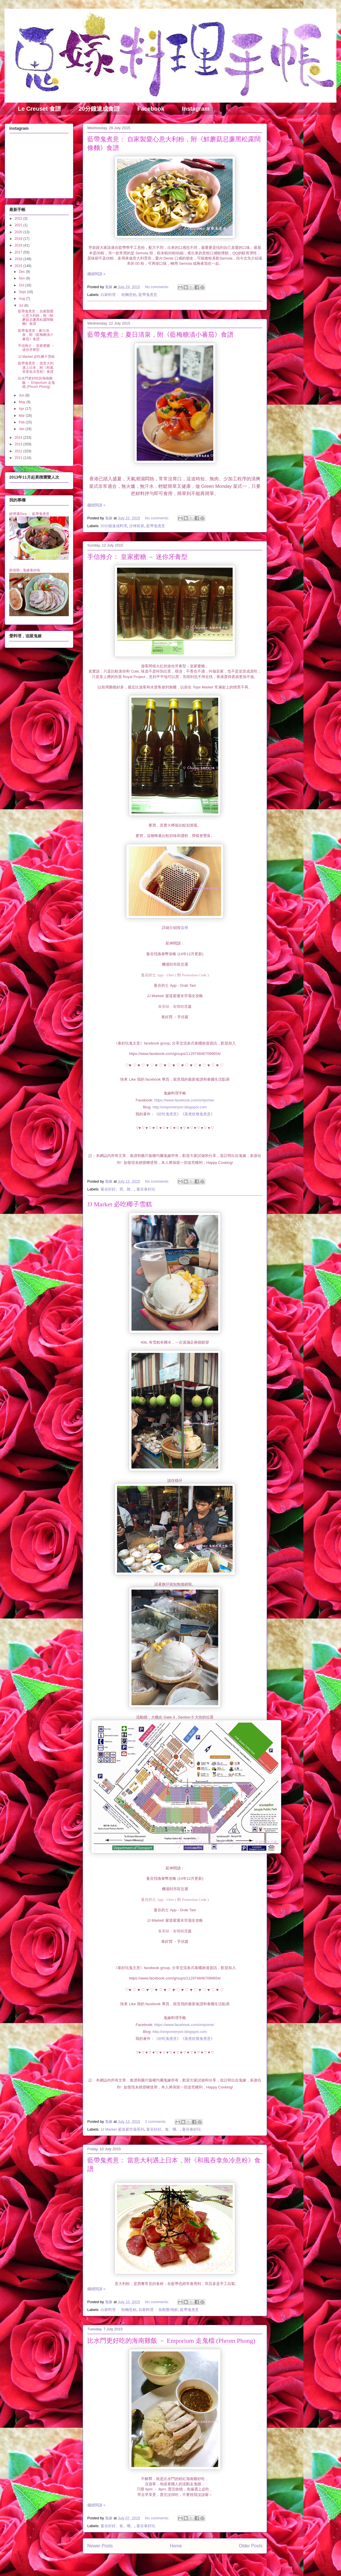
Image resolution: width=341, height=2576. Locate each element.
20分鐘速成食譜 (99, 108)
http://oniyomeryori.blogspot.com (180, 1107)
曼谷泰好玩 (145, 1189)
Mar (22, 416)
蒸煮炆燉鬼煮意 (197, 1114)
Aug (22, 299)
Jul (21, 305)
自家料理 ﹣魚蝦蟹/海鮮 (158, 2310)
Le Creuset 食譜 (39, 108)
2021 (19, 225)
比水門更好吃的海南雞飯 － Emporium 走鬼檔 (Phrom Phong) (171, 2340)
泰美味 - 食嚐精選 (173, 1006)
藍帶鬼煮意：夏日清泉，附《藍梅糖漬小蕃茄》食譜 (160, 334)
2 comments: (156, 2121)
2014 (19, 438)
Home (176, 2545)
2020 (19, 232)
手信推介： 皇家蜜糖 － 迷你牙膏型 (137, 556)
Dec (22, 272)
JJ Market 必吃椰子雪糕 (119, 1204)
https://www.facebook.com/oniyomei (183, 1100)
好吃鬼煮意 (167, 1114)
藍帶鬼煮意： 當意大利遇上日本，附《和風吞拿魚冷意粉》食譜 (35, 367)
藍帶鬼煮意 (147, 294)
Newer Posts (100, 2545)
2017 (19, 252)
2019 (19, 239)
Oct (22, 285)
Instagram (196, 108)
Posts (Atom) (186, 2560)
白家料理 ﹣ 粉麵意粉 (118, 294)
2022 (19, 218)
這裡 (184, 927)
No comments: (157, 287)
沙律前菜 (136, 526)
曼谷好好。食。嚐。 (163, 2129)
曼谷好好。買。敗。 (117, 1189)
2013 (19, 444)
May (22, 402)
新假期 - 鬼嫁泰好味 (24, 570)
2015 (19, 266)
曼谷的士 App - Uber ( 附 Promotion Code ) (175, 975)
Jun (22, 395)
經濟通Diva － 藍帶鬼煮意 (29, 514)
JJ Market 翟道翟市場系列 (122, 2129)
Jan (22, 429)
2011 (19, 458)
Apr (22, 409)
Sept (23, 292)
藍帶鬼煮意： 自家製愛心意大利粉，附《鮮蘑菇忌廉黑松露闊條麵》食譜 (35, 317)
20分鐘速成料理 (114, 526)
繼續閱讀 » (96, 274)
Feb (22, 422)
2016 (19, 259)
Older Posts (250, 2545)
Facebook (150, 108)
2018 (19, 245)
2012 (19, 451)
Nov (22, 278)
